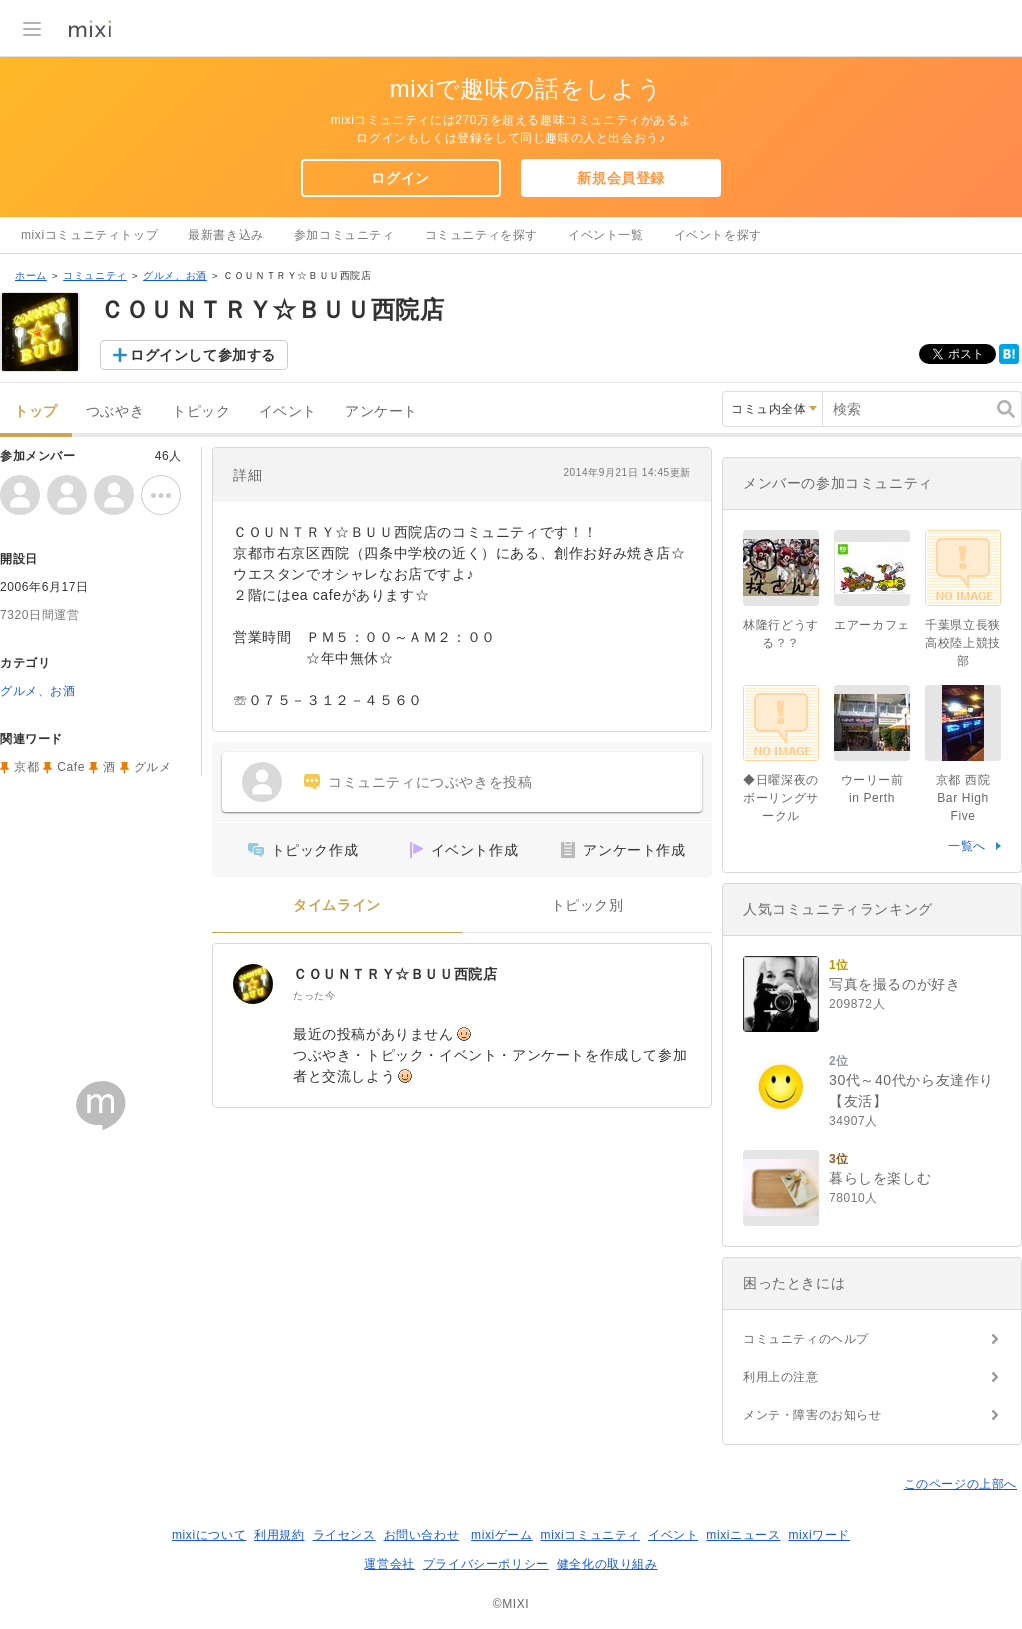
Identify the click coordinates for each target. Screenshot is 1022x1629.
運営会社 (389, 1564)
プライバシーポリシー (486, 1564)
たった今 (314, 995)
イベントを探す (718, 235)
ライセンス (344, 1535)
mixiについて (209, 1535)
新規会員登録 (621, 178)
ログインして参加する (203, 355)
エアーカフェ (872, 625)
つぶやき (115, 411)
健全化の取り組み (607, 1564)
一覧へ (967, 846)
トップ (36, 411)
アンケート (381, 411)
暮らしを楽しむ (880, 1178)
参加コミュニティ (344, 235)
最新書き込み (226, 235)
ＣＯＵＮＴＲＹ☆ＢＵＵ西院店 (395, 974)
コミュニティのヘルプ (806, 1339)
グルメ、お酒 (175, 275)
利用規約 (279, 1535)
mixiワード (819, 1535)
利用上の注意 (781, 1377)
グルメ (153, 767)
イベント (288, 411)
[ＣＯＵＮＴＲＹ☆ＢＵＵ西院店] (253, 984)
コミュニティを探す (481, 235)
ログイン (400, 178)
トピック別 (587, 905)
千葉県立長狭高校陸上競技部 (963, 643)
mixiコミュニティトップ (89, 235)
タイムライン (337, 905)
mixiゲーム (502, 1535)
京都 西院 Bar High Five (969, 798)
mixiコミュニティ (590, 1535)
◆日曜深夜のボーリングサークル (781, 798)
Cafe (71, 767)
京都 (26, 767)
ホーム (31, 275)
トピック (201, 411)
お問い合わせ (422, 1535)
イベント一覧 (606, 235)
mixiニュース (743, 1535)
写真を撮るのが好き (894, 984)
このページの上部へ (960, 1484)
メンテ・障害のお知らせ (812, 1415)
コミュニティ (95, 275)
